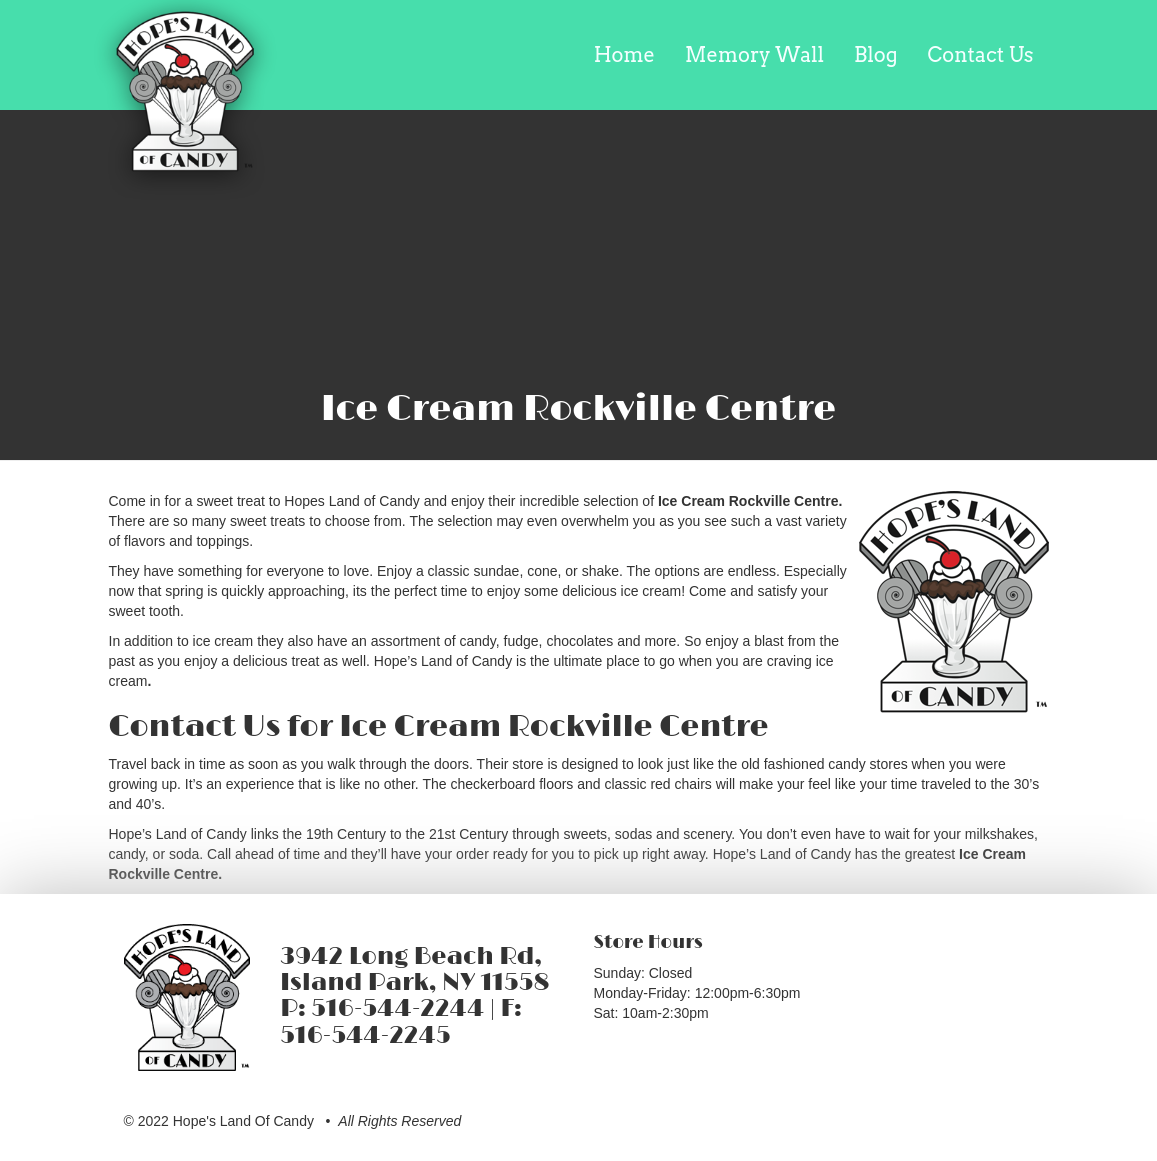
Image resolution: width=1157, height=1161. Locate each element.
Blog (875, 55)
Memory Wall (754, 55)
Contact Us (981, 55)
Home (624, 55)
